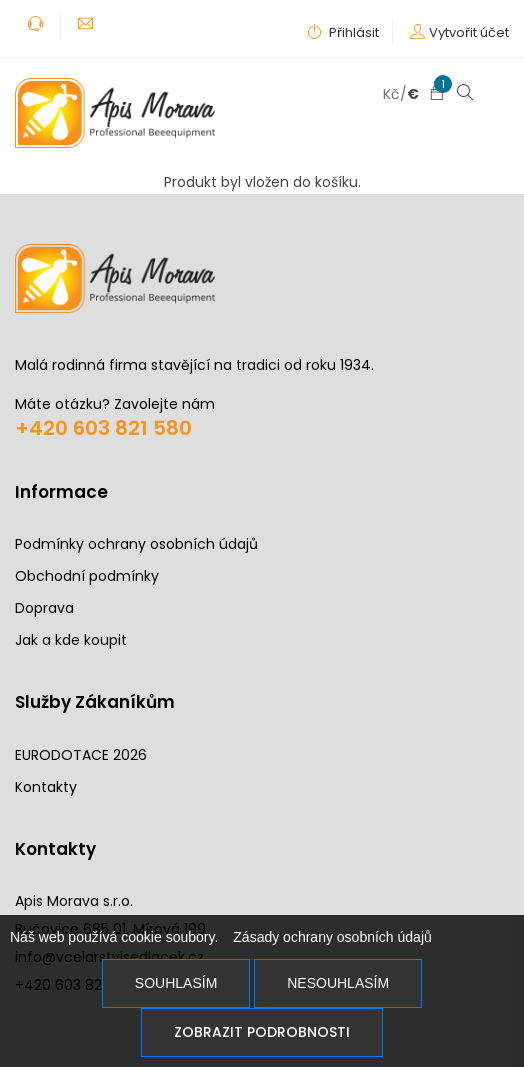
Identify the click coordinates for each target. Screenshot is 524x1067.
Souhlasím (176, 983)
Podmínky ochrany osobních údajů (136, 544)
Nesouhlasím (338, 983)
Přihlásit (343, 32)
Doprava (44, 608)
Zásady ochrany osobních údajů (332, 937)
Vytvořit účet (469, 32)
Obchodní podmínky (87, 576)
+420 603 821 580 (103, 427)
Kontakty (46, 786)
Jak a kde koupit (71, 640)
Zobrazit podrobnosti (262, 1032)
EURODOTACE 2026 (81, 754)
